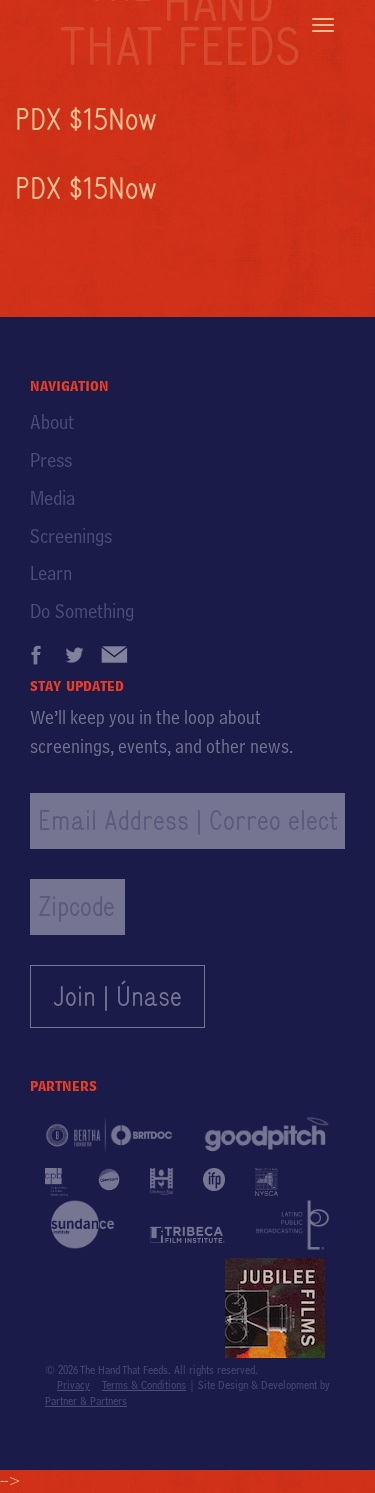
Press (51, 460)
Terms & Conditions (144, 1385)
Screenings (71, 536)
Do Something (82, 611)
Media (52, 498)
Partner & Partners (86, 1401)
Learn (51, 573)
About (52, 422)
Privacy (73, 1385)
